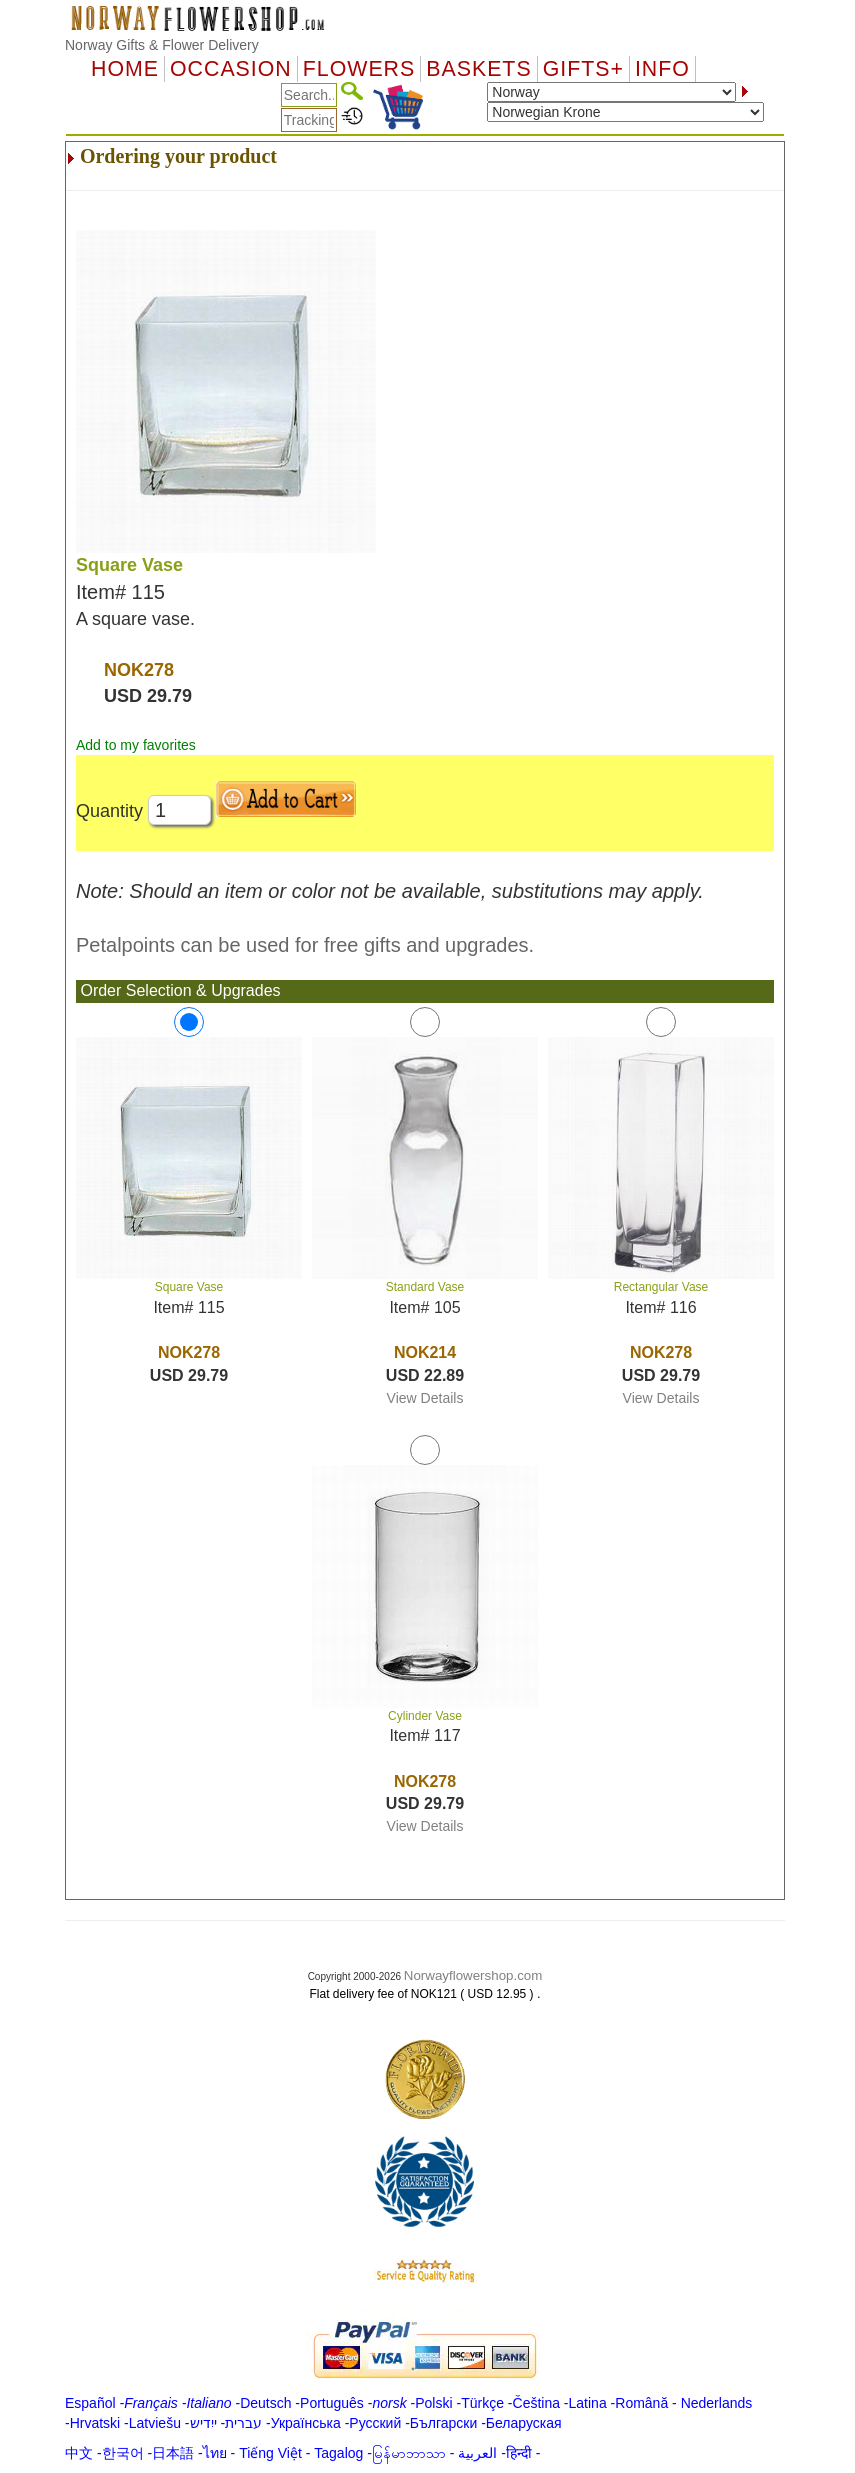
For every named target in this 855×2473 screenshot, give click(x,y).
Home (125, 69)
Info (662, 69)
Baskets (478, 69)
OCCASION (231, 69)
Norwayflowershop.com (473, 1975)
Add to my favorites (136, 745)
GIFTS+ (583, 69)
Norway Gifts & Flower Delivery (162, 45)
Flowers (359, 69)
